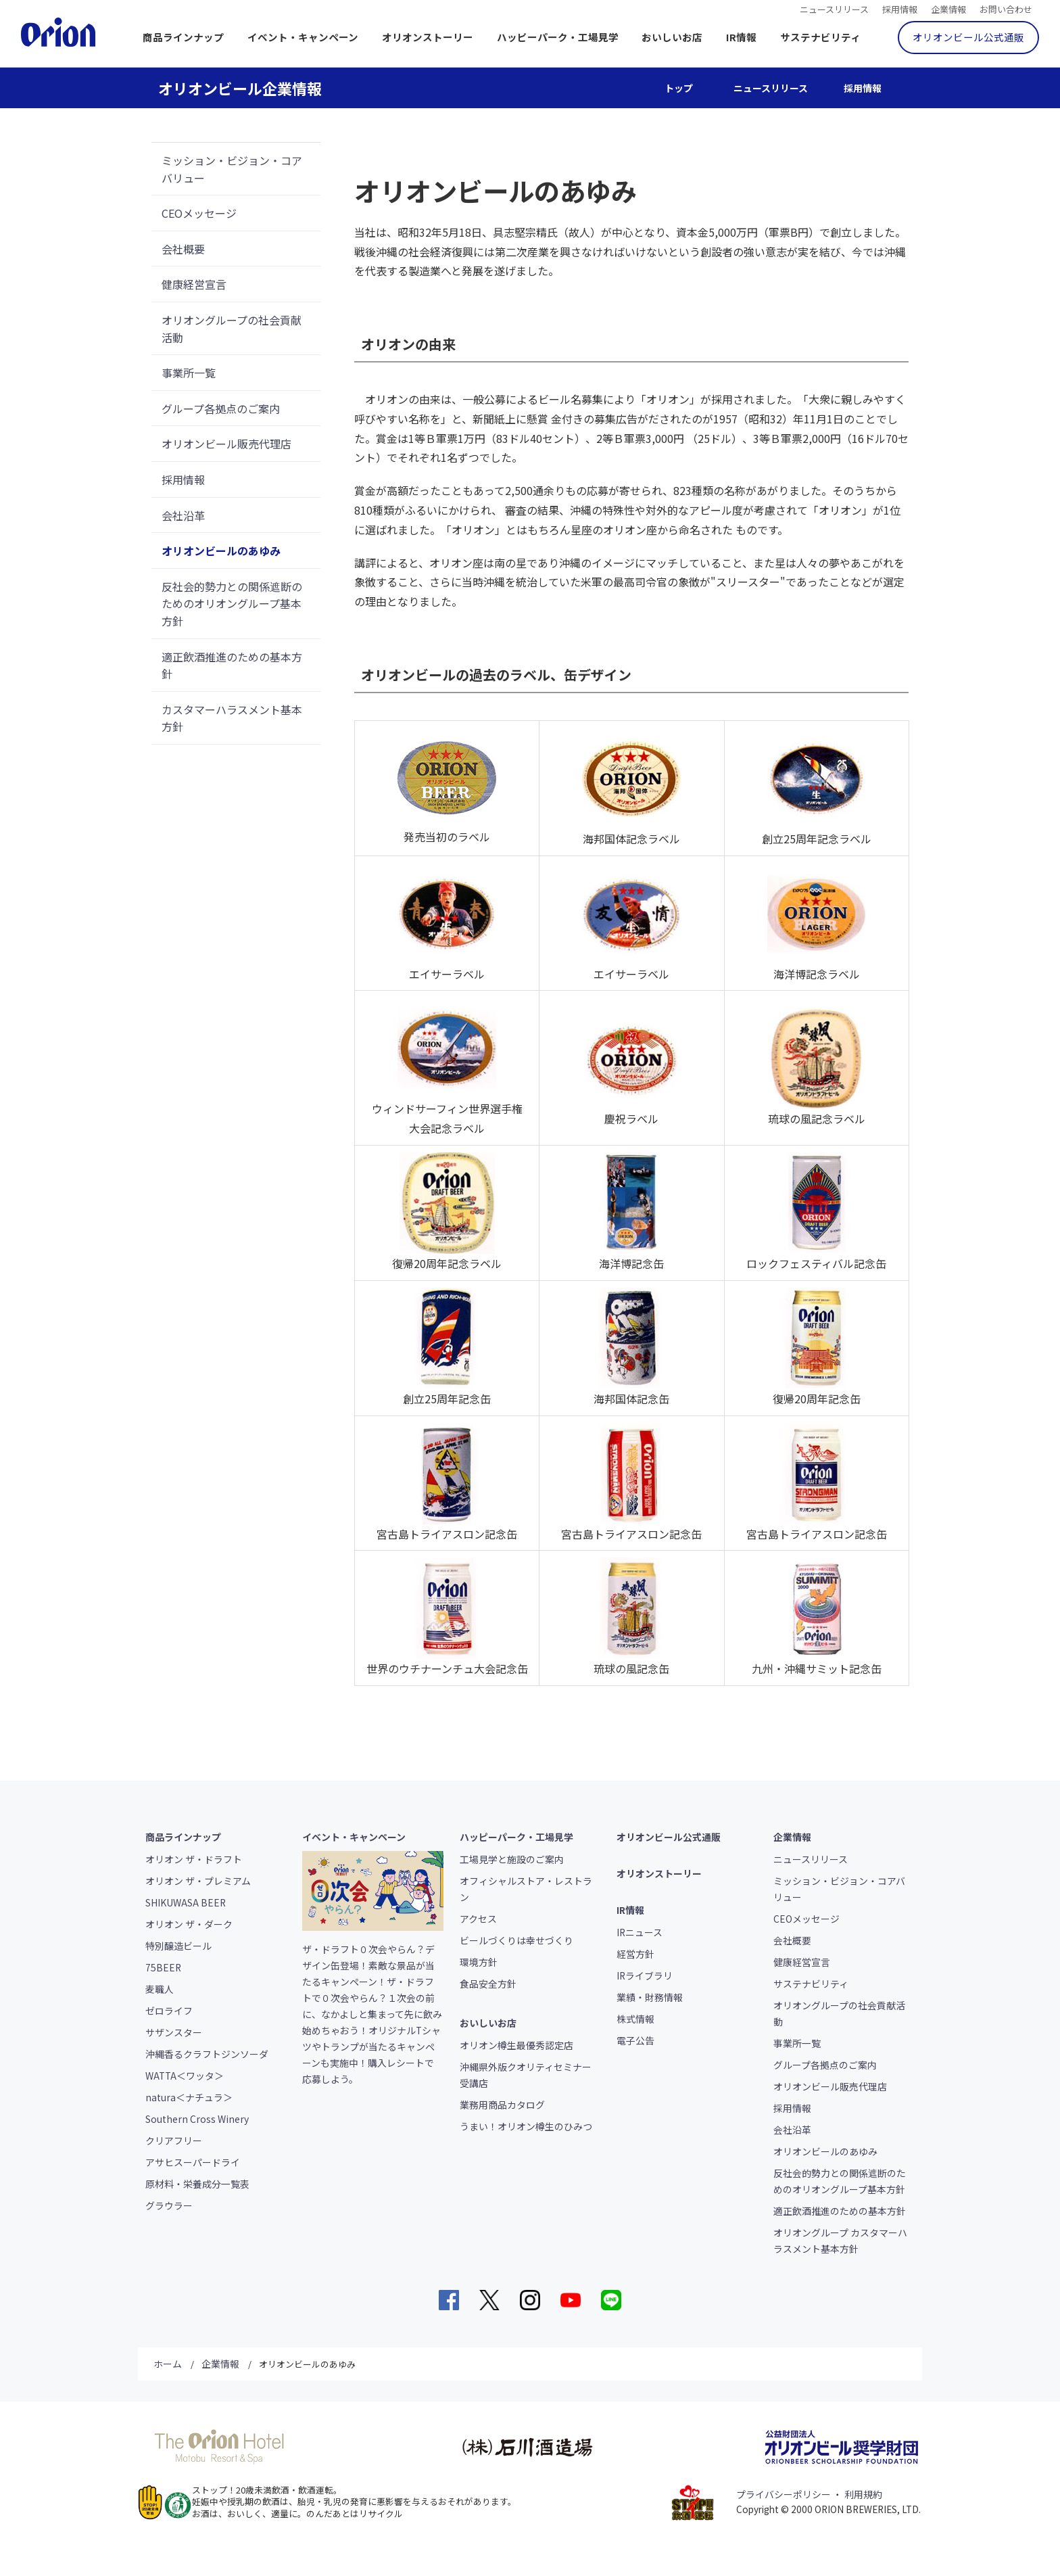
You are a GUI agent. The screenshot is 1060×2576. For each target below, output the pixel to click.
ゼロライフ (169, 2010)
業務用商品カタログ (502, 2104)
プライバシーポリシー (783, 2494)
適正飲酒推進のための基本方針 (232, 665)
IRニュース (639, 1932)
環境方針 (479, 1962)
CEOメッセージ (199, 213)
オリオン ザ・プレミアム (198, 1881)
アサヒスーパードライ (192, 2162)
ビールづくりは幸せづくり (516, 1940)
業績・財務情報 (650, 1997)
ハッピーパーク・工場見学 (558, 37)
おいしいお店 (672, 37)
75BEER (163, 1967)
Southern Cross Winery (197, 2119)
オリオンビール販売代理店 (226, 444)
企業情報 (948, 8)
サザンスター (173, 2032)
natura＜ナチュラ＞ (189, 2097)
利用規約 (863, 2494)
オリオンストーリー (427, 37)
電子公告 (635, 2040)
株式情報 (635, 2018)
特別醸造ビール (178, 1945)
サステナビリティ (820, 37)
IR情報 (741, 37)
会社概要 (183, 249)
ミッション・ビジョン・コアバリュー (232, 169)
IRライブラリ (645, 1975)
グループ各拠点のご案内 (221, 408)
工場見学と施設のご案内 (512, 1859)
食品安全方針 (488, 1983)
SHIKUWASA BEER (185, 1902)
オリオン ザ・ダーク (189, 1924)
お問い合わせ (1006, 8)
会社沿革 (183, 515)
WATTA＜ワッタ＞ (184, 2075)
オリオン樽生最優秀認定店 (516, 2045)
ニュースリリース (834, 8)
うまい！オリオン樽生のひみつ (526, 2126)
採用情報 (899, 8)
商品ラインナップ (183, 37)
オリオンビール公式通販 (968, 37)
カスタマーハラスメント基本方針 (232, 718)
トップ (679, 88)
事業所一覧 (189, 373)
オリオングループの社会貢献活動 (232, 329)
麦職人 (159, 1989)
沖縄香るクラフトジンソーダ (206, 2054)
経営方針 (635, 1954)
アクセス (478, 1918)
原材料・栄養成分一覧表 (197, 2184)
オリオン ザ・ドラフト (193, 1859)
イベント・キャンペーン (302, 37)
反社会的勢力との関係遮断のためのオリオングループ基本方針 (232, 603)
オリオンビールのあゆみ (221, 550)
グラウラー (169, 2205)
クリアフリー (173, 2140)
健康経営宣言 (194, 284)
